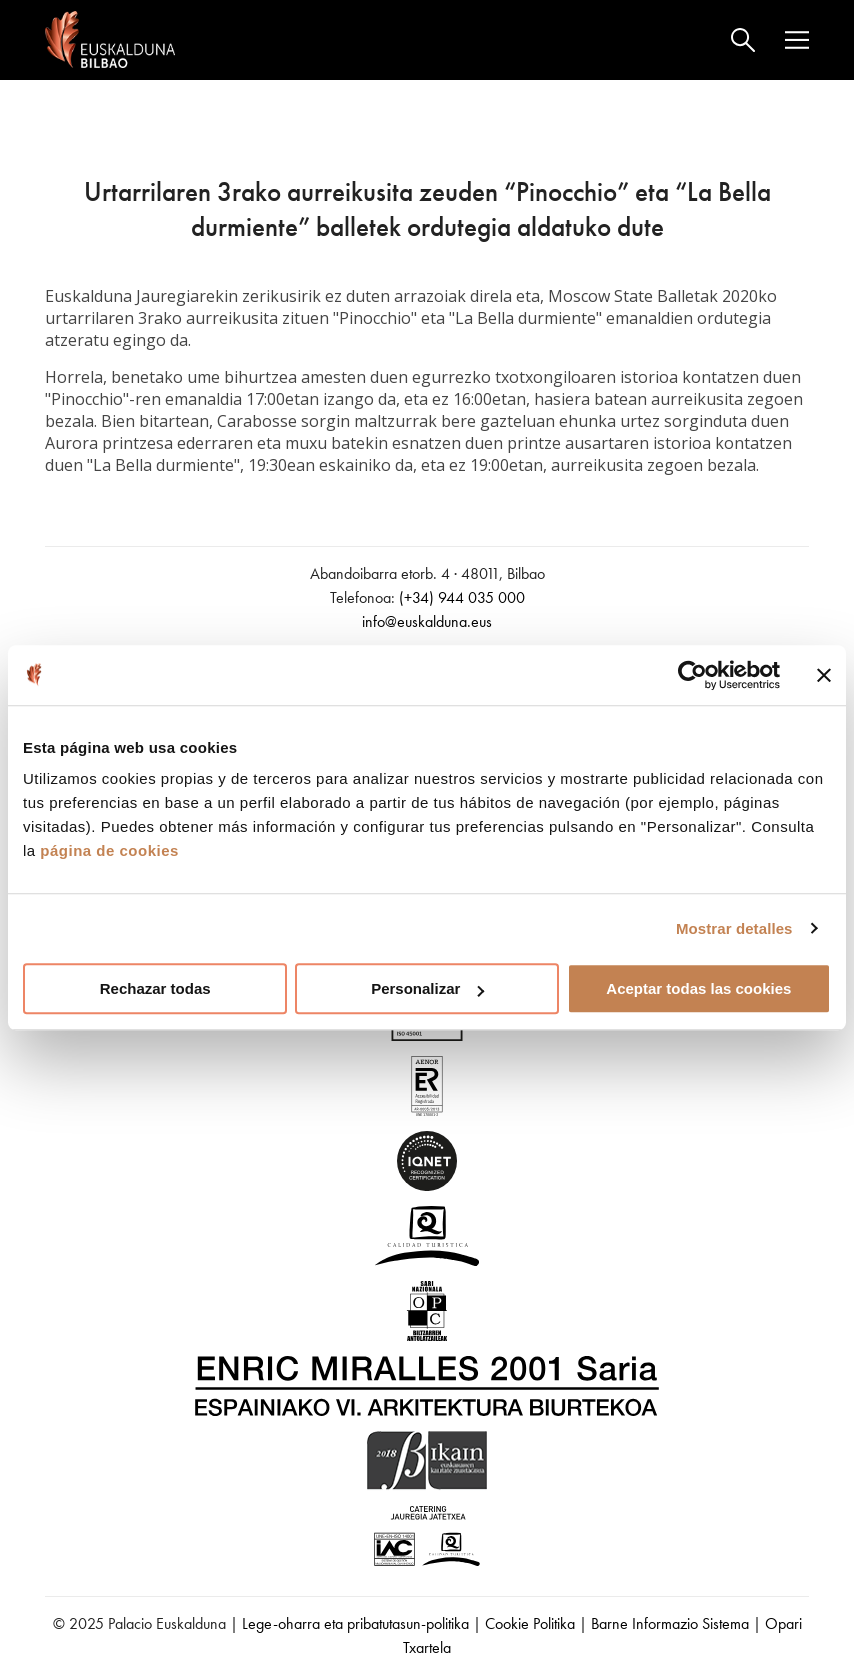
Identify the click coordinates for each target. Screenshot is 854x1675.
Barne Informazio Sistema (670, 1623)
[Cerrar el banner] (824, 675)
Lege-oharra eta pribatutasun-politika (355, 1623)
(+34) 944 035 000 (462, 597)
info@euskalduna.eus (427, 621)
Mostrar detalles (734, 928)
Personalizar (427, 988)
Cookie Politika (530, 1623)
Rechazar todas (155, 988)
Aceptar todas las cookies (698, 988)
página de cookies (109, 850)
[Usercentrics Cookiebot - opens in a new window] (692, 675)
